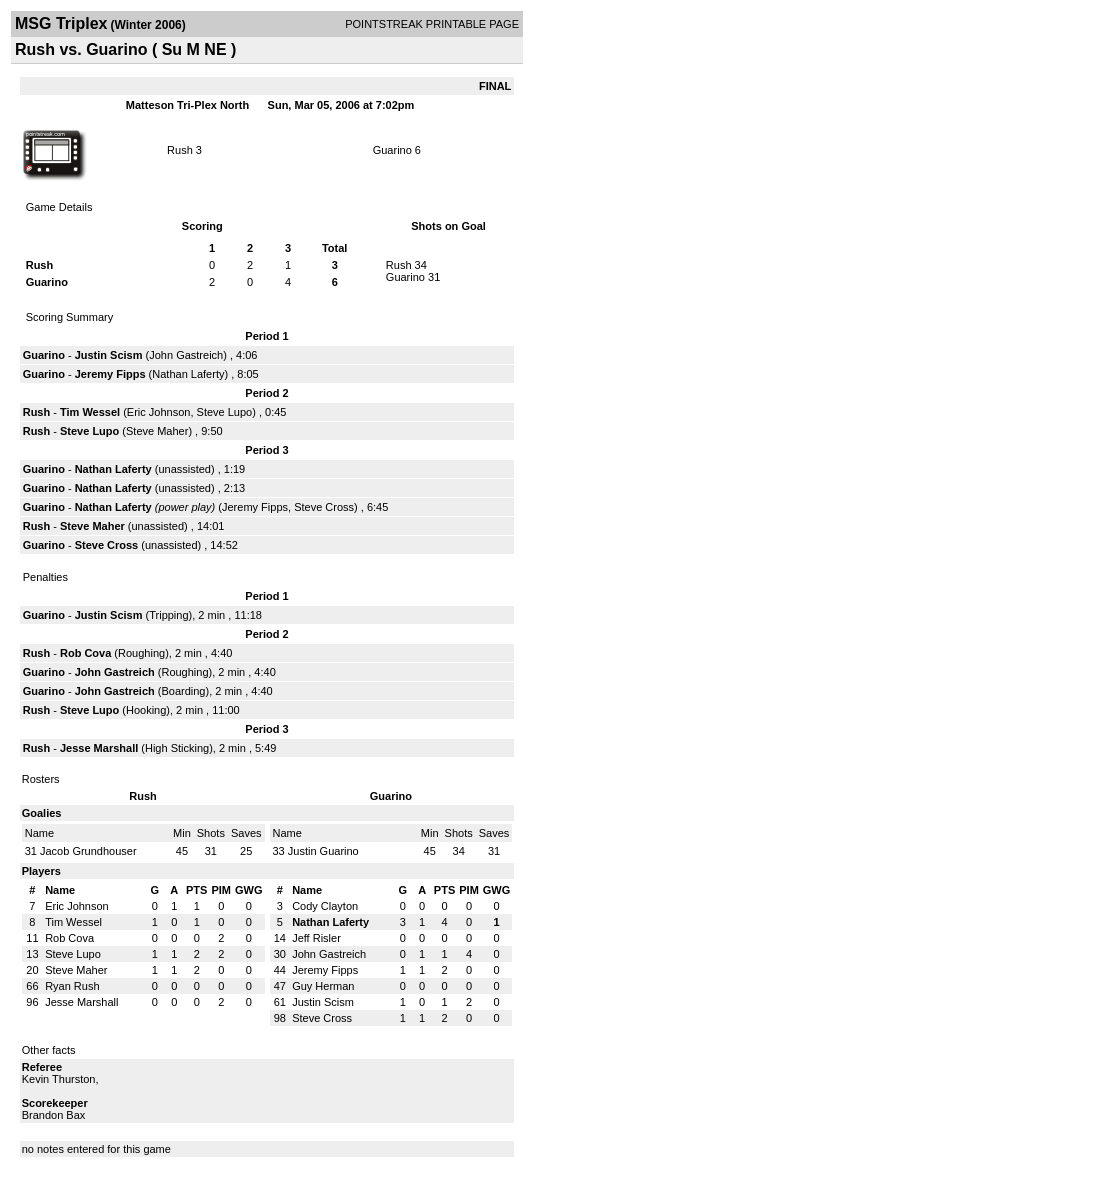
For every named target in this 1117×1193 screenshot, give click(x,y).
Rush (180, 150)
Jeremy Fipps (110, 374)
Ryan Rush (72, 986)
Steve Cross (324, 507)
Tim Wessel (90, 412)
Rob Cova (85, 653)
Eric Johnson (159, 412)
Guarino (392, 150)
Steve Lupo (225, 412)
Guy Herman (323, 986)
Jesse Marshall (99, 748)
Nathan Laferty (188, 374)
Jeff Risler (316, 938)
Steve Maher (157, 431)
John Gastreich (186, 355)
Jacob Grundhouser (88, 851)
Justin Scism (109, 355)
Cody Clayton (325, 906)
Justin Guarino (323, 851)
